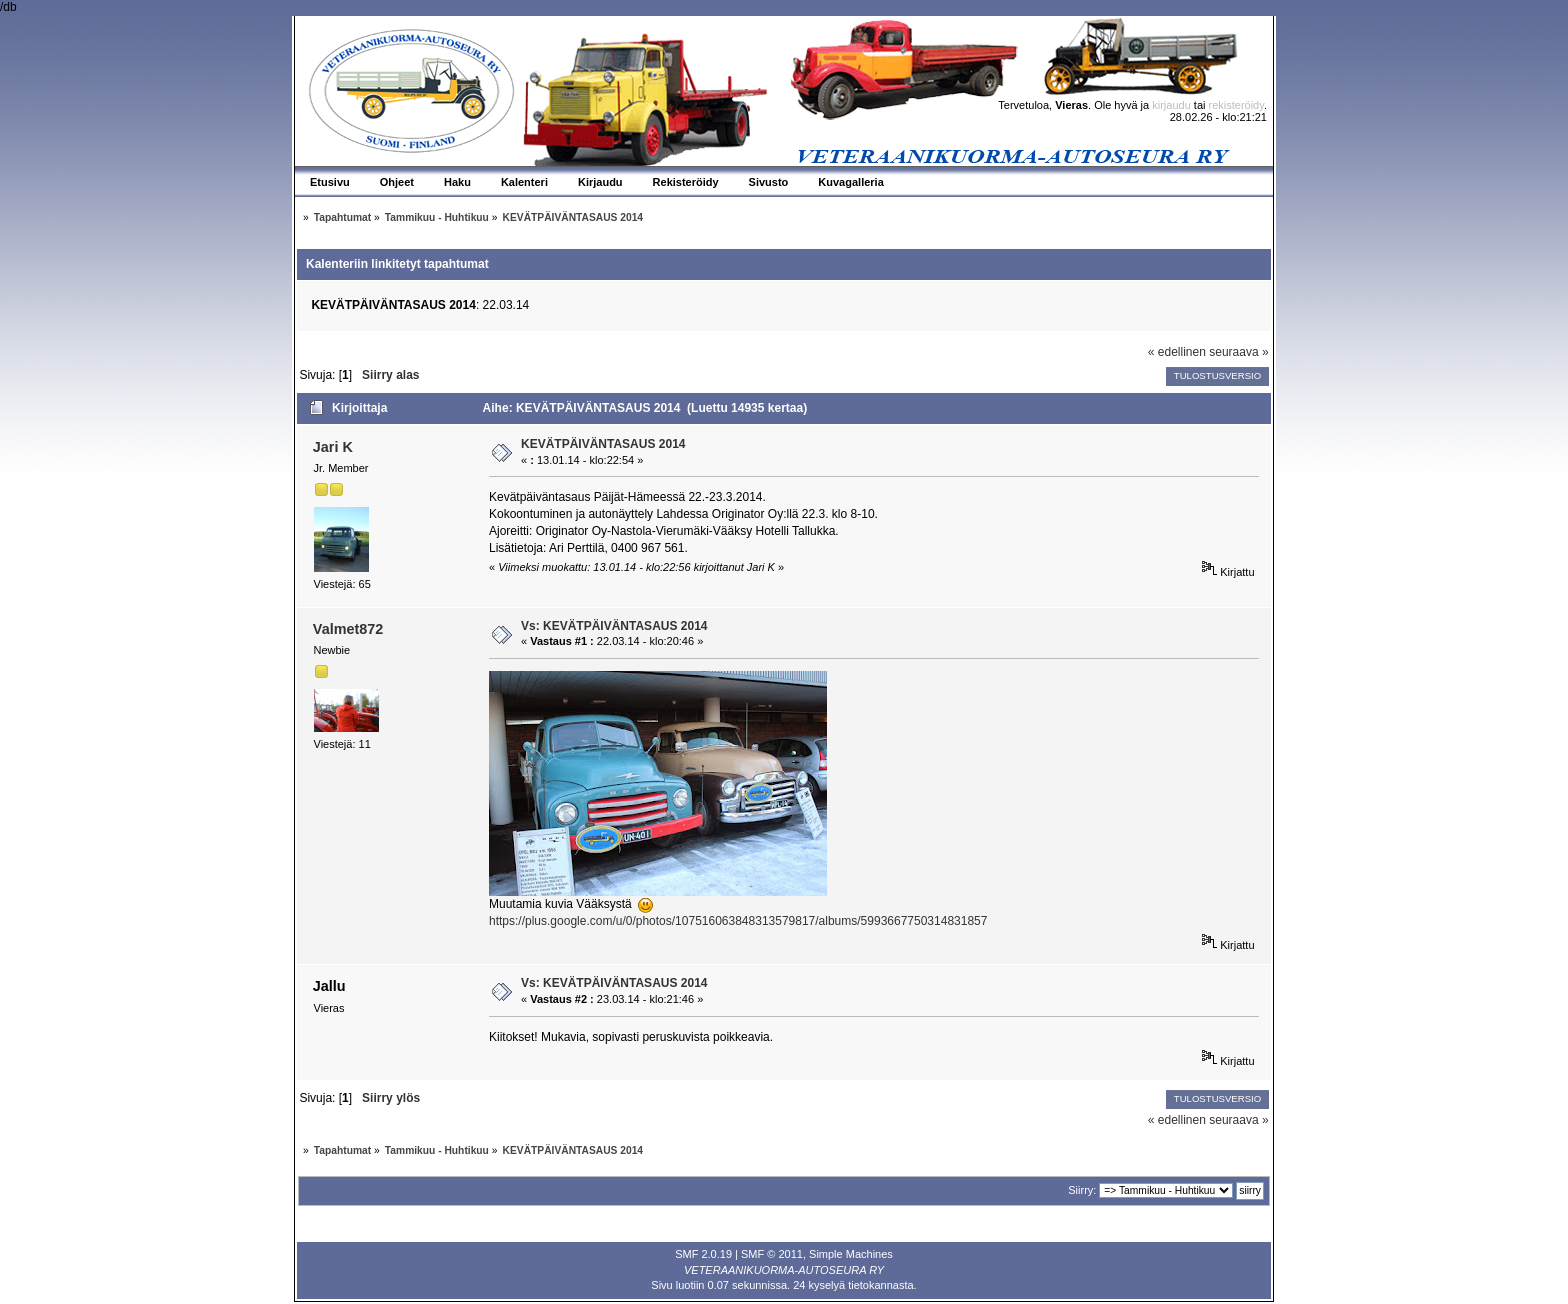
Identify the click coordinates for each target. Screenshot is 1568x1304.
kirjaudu (1171, 105)
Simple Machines (851, 1254)
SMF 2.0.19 (703, 1254)
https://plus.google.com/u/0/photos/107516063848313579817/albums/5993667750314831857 (738, 921)
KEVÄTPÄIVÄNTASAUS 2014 (603, 444)
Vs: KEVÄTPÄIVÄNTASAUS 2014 (614, 626)
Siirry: (1082, 1190)
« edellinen (1177, 352)
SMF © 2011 (772, 1254)
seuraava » (1238, 352)
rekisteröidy (1236, 105)
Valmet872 (348, 629)
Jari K (333, 447)
